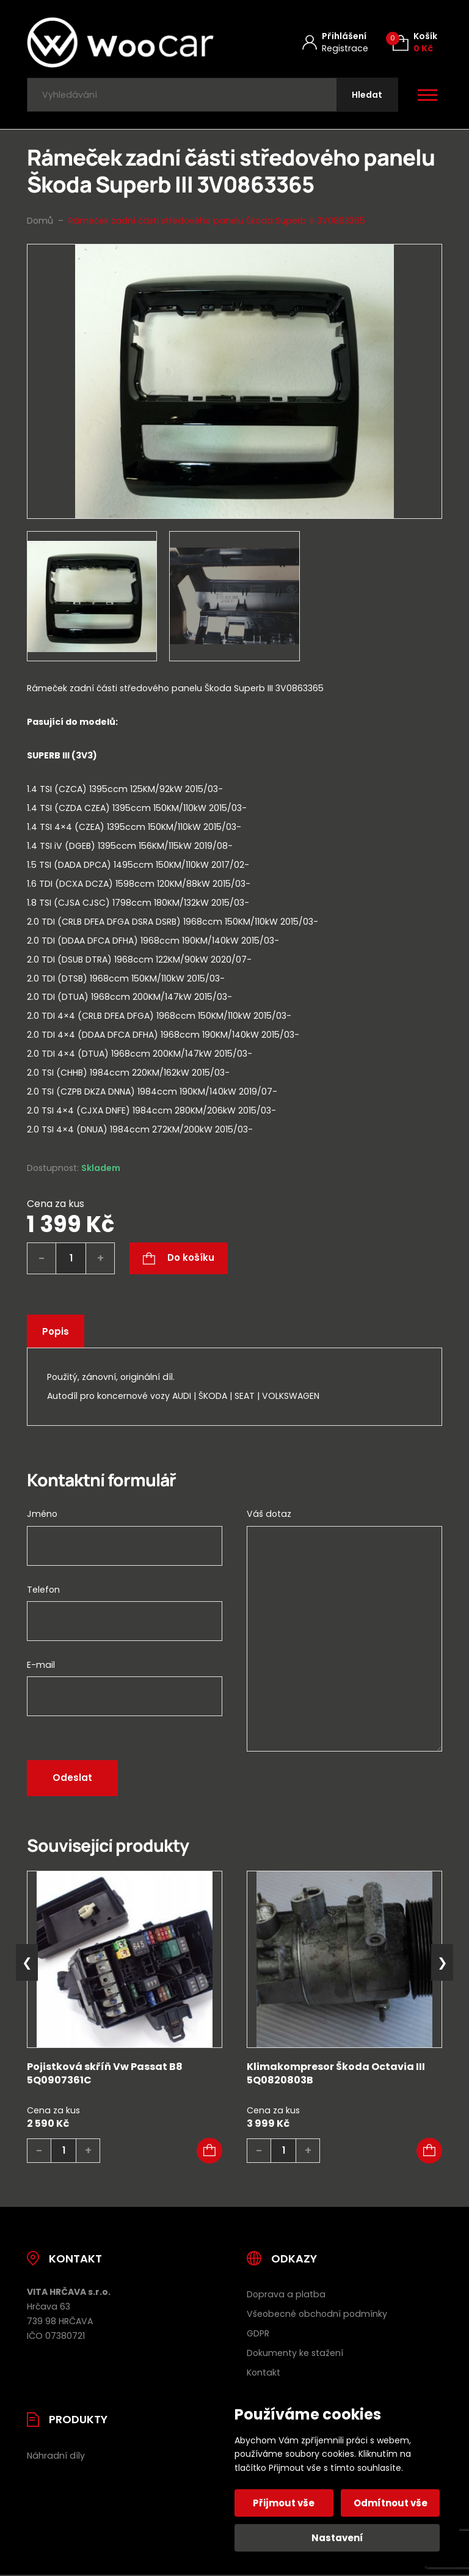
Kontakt (263, 2373)
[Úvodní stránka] (120, 42)
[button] (209, 2150)
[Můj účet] (335, 42)
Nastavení (337, 2537)
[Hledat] (367, 95)
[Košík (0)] (415, 42)
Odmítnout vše (390, 2503)
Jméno (42, 1514)
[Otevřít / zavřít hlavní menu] (427, 95)
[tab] (234, 943)
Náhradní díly (56, 2456)
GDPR (258, 2334)
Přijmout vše (284, 2503)
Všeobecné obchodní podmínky (317, 2314)
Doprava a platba (286, 2295)
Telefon (43, 1589)
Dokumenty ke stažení (295, 2353)
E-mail (41, 1665)
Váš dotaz (269, 1514)
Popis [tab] (55, 1331)
